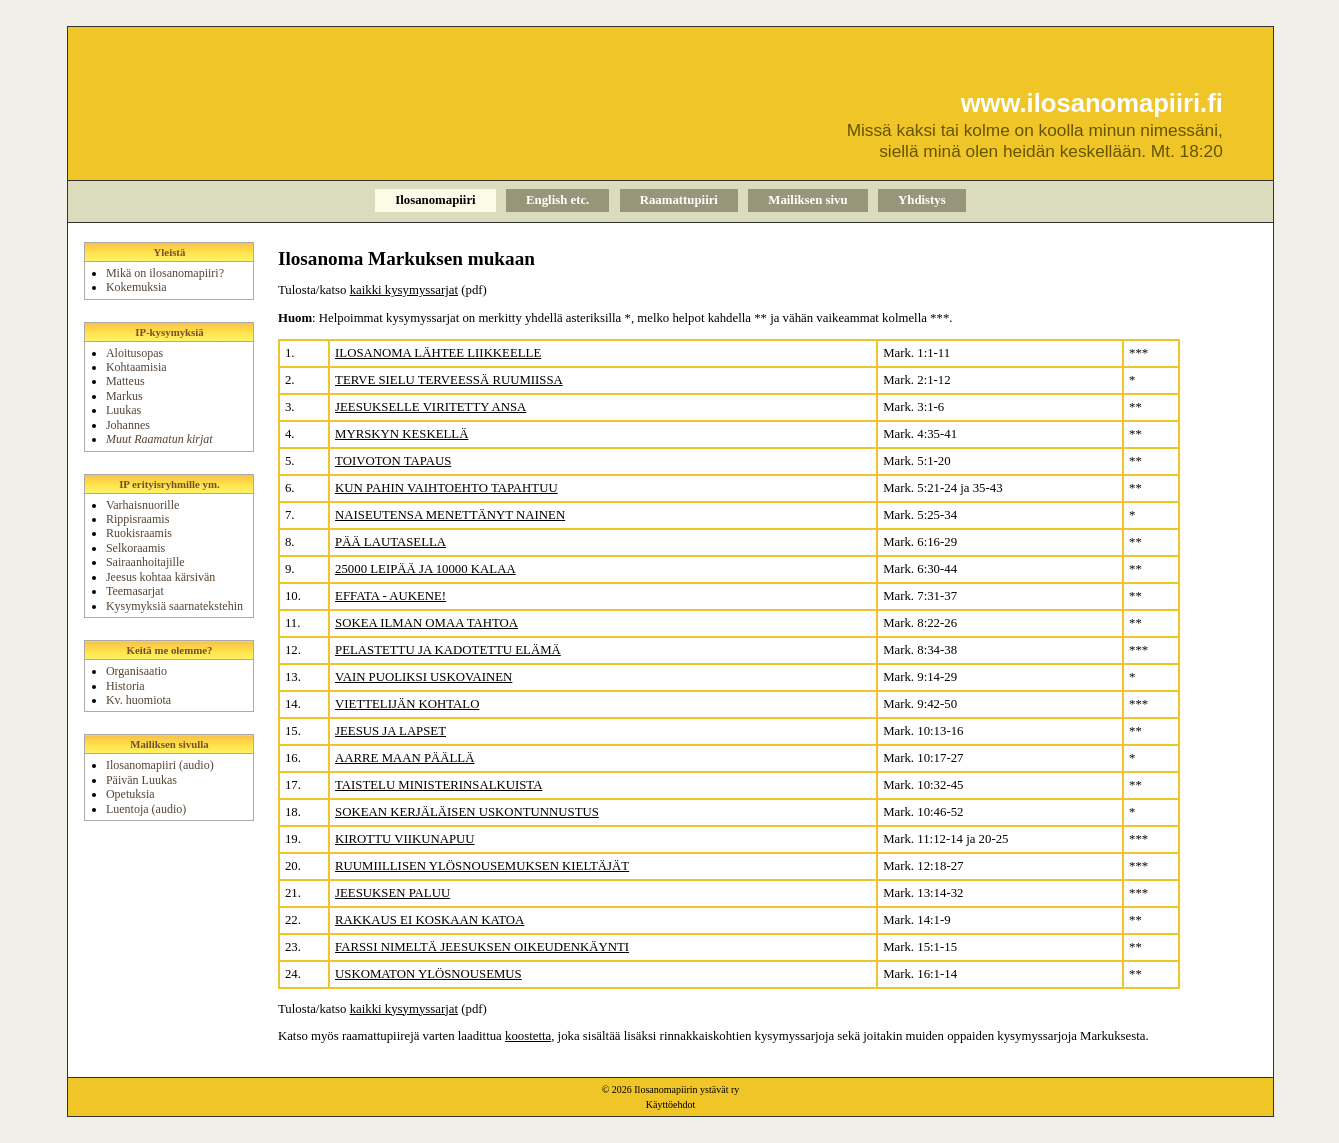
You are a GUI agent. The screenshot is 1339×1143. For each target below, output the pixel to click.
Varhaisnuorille (142, 505)
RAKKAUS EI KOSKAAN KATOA (429, 920)
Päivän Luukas (141, 780)
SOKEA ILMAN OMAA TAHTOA (426, 623)
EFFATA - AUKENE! (390, 596)
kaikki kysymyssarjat (404, 290)
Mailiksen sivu (807, 200)
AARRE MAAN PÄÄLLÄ (404, 758)
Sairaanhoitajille (145, 562)
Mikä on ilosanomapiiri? (165, 273)
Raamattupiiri (679, 200)
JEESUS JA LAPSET (390, 731)
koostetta (528, 1036)
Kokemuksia (136, 287)
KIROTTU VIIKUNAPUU (404, 839)
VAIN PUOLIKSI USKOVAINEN (423, 677)
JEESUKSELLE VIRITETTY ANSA (430, 407)
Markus (124, 396)
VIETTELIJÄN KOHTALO (407, 704)
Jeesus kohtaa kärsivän (160, 577)
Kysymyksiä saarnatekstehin (174, 606)
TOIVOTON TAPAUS (393, 461)
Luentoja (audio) (146, 809)
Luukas (123, 410)
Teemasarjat (135, 591)
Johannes (128, 425)
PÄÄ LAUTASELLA (390, 542)
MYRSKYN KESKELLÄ (401, 434)
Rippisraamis (137, 519)
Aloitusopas (134, 353)
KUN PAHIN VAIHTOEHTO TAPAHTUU (446, 488)
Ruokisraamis (139, 533)
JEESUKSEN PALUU (392, 893)
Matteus (125, 381)
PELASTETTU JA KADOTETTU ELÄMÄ (448, 650)
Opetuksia (130, 794)
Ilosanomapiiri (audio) (160, 765)
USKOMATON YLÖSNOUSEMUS (428, 974)
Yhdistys (922, 200)
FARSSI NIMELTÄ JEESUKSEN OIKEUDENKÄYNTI (482, 947)
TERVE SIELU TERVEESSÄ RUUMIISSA (449, 380)
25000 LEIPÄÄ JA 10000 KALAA (425, 569)
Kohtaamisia (136, 367)
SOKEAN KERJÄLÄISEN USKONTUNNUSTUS (467, 812)
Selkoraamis (135, 548)
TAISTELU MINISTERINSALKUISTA (438, 785)
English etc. (557, 200)
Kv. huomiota (138, 700)
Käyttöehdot (670, 1104)
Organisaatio (136, 671)
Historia (125, 686)
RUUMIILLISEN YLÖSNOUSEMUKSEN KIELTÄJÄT (482, 866)
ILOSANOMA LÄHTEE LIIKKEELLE (438, 353)
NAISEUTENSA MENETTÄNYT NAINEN (450, 515)
